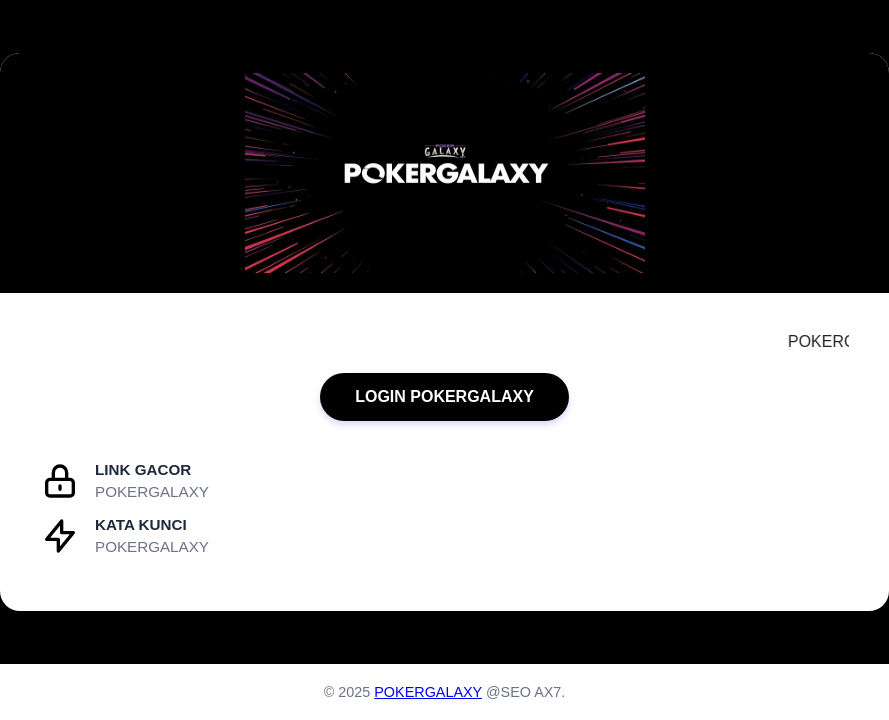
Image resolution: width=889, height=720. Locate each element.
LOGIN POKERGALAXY (444, 396)
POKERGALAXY (428, 692)
